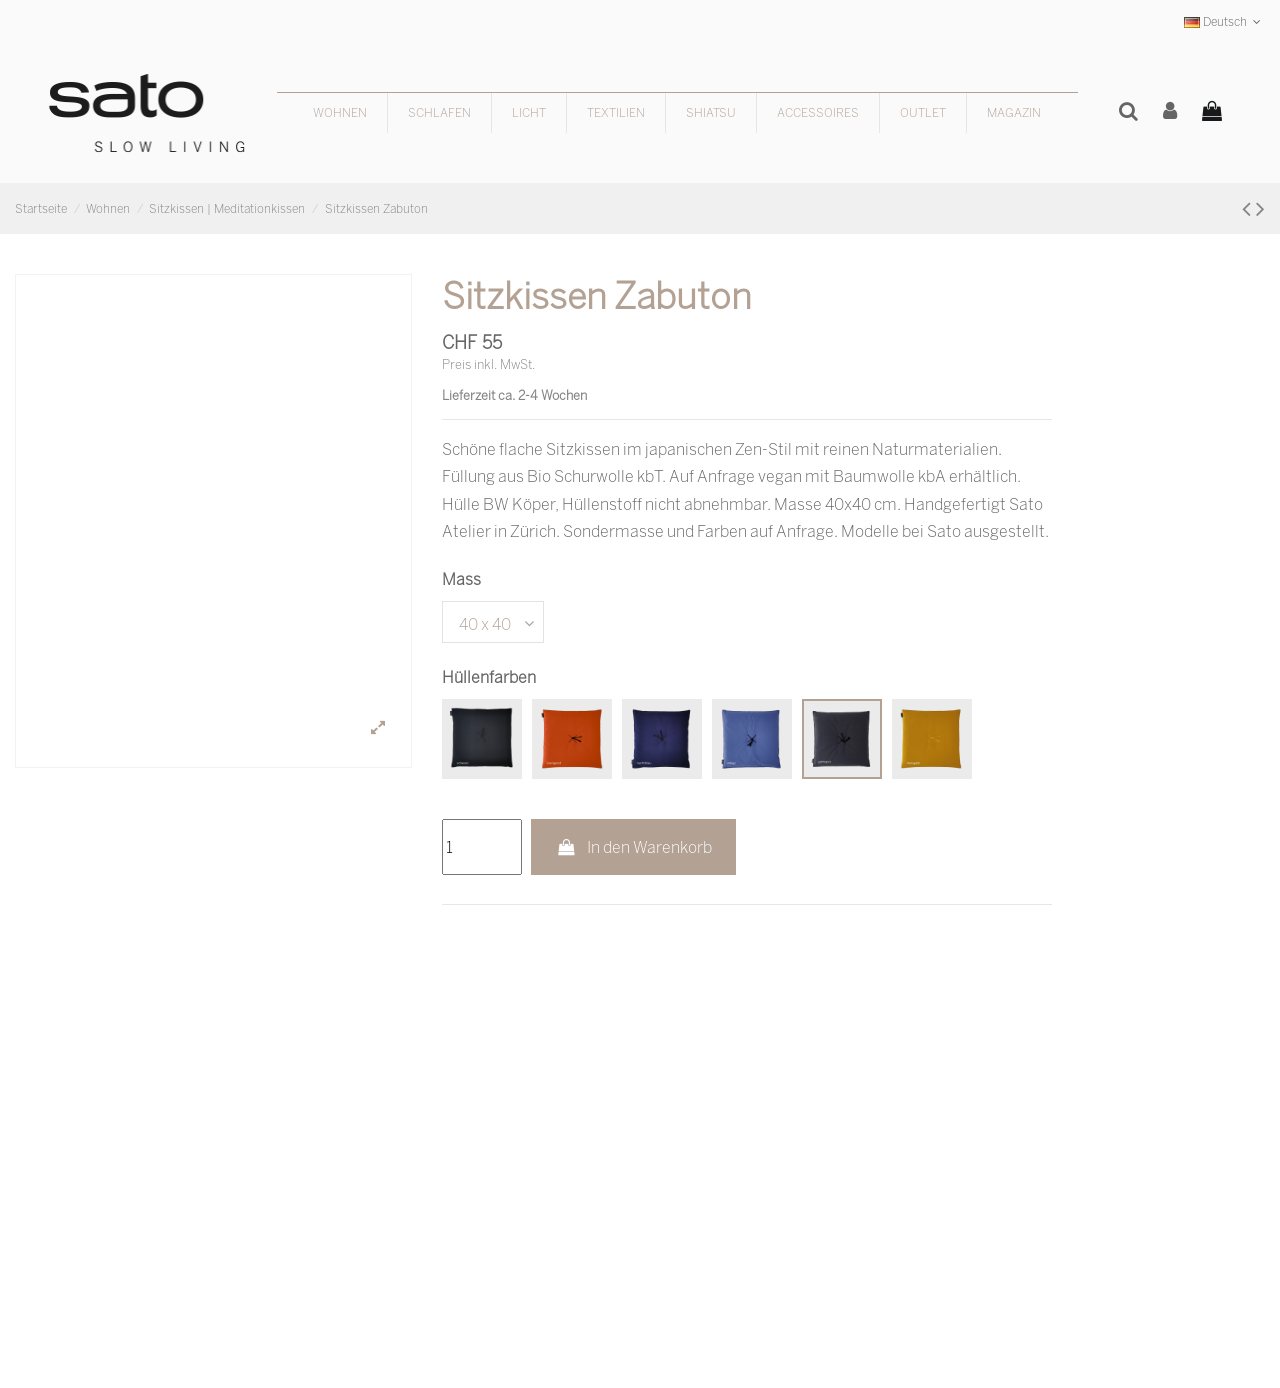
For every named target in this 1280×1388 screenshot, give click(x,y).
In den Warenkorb (633, 847)
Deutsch (1224, 21)
